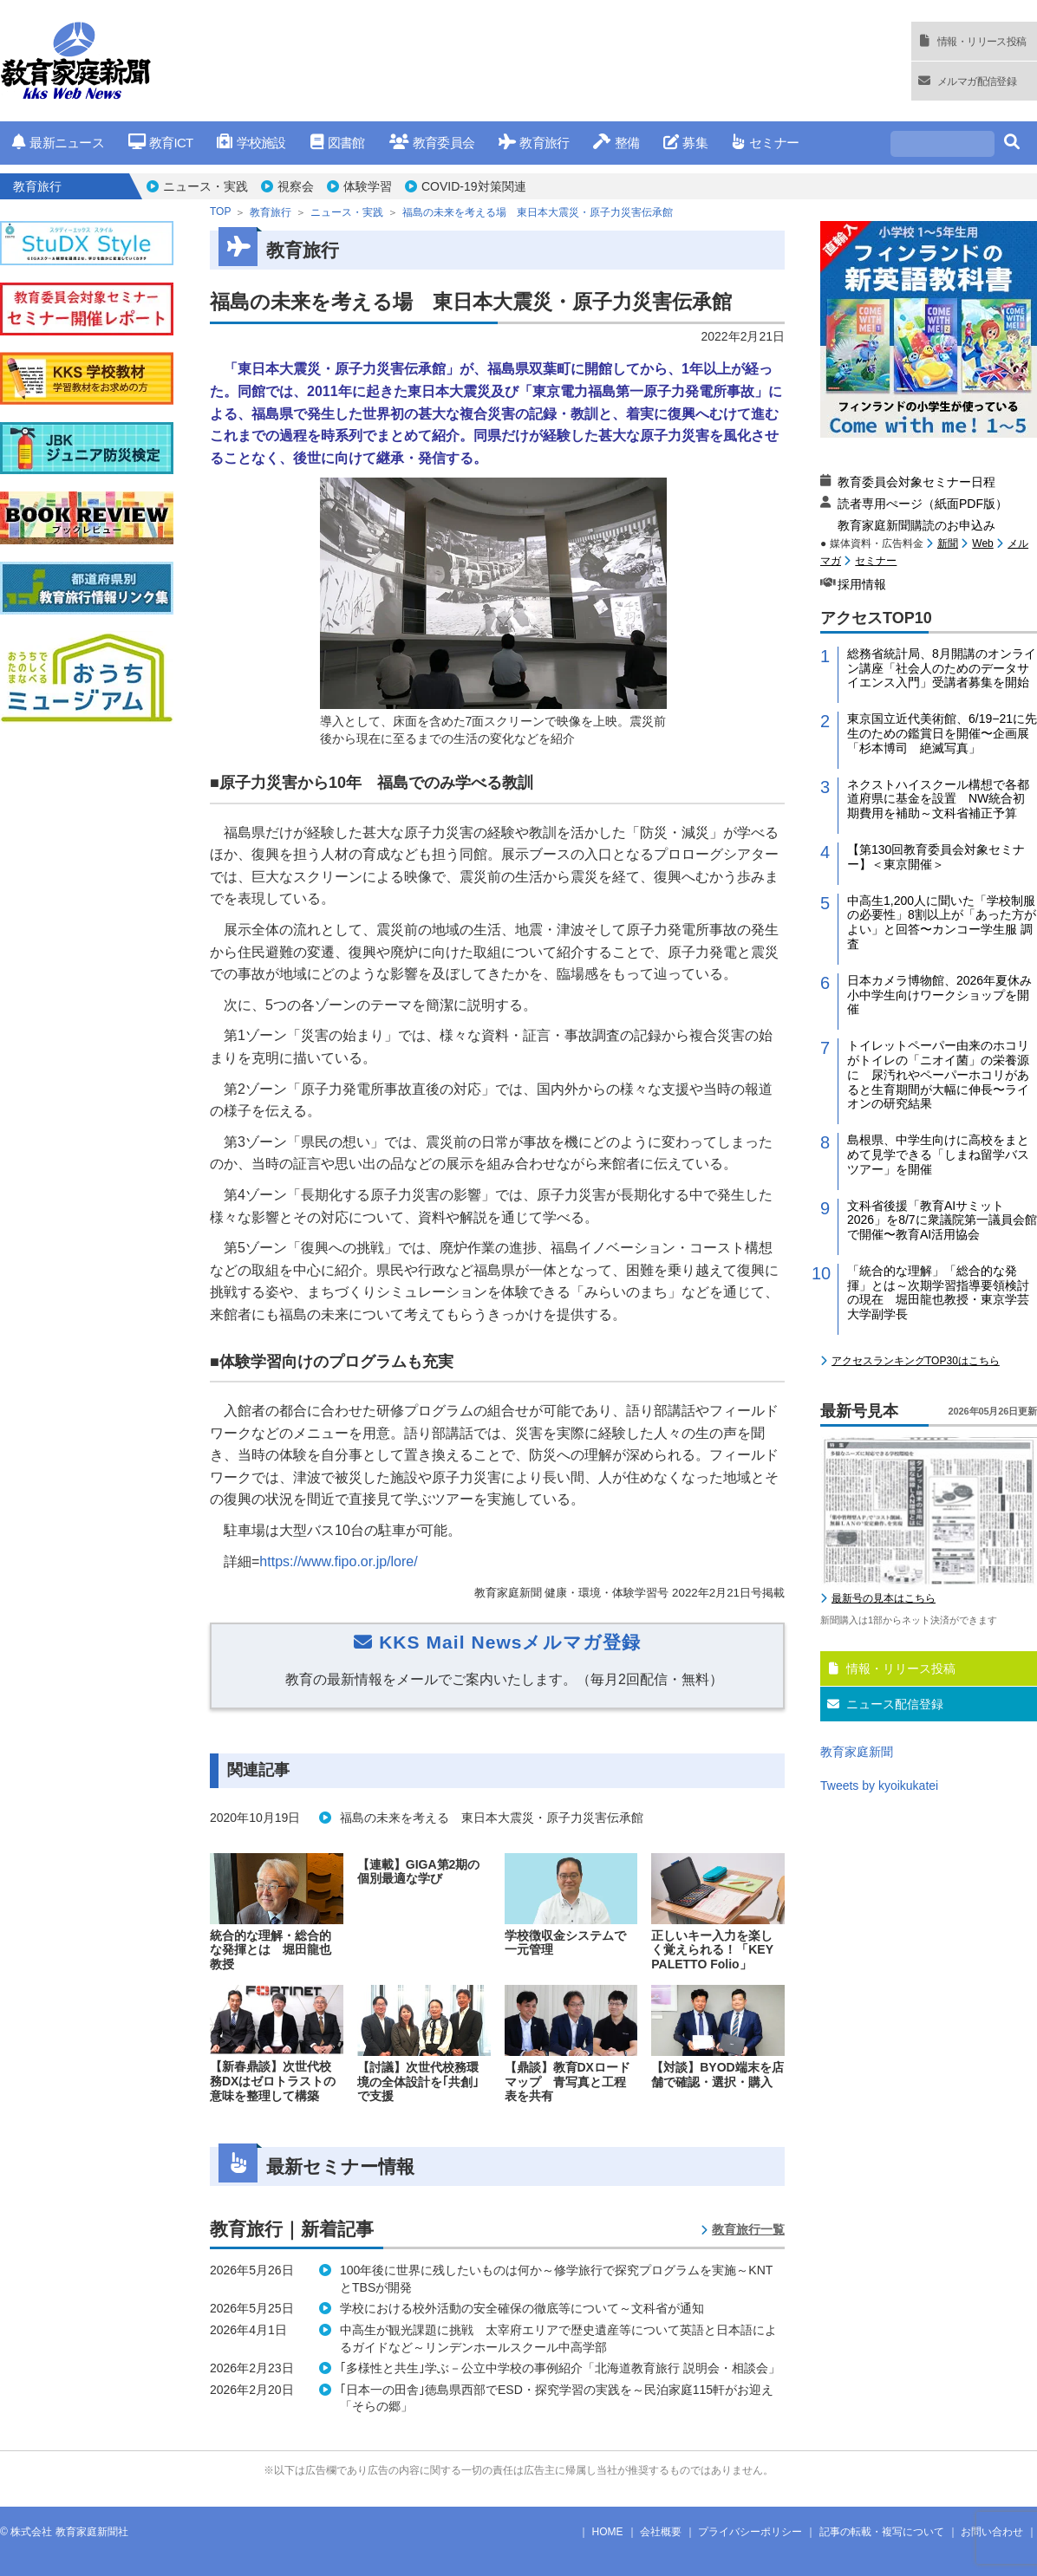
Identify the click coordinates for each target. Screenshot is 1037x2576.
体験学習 (367, 186)
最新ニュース (58, 142)
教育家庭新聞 (856, 1752)
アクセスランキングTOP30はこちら (916, 1361)
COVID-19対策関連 (473, 186)
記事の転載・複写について (881, 2532)
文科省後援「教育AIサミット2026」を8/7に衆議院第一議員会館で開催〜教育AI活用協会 (942, 1220)
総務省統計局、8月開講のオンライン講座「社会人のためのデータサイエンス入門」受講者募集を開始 (941, 668)
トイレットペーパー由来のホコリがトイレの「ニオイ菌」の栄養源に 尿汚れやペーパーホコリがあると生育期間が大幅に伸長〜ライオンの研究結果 (938, 1074)
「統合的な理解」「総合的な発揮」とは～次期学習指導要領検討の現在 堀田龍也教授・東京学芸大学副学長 (938, 1292)
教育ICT (160, 142)
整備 (616, 142)
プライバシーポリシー (750, 2532)
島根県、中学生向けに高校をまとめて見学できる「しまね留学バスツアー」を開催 (938, 1154)
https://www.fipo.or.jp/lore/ (338, 1561)
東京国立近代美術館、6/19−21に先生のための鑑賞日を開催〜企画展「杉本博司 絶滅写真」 (942, 733)
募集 (685, 142)
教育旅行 (534, 142)
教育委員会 (432, 142)
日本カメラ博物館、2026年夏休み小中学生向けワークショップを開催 (939, 995)
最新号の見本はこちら (884, 1598)
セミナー (765, 142)
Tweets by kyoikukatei (879, 1785)
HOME (607, 2532)
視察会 (295, 186)
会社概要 (661, 2532)
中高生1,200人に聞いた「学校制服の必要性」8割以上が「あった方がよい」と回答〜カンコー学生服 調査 (941, 922)
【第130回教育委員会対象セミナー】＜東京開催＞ (936, 856)
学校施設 (251, 142)
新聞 (947, 543)
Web (982, 543)
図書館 (337, 142)
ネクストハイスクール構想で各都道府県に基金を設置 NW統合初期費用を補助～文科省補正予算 (938, 799)
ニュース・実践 (205, 186)
